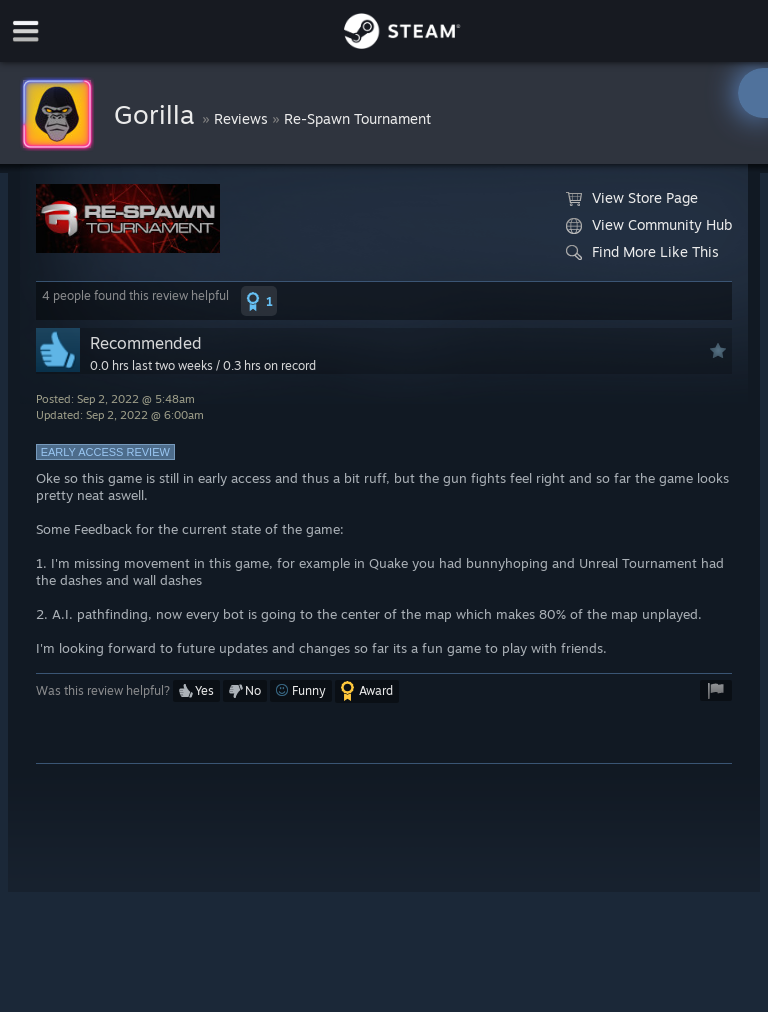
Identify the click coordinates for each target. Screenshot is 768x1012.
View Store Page (632, 198)
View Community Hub (649, 225)
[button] (259, 301)
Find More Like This (642, 252)
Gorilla (158, 114)
